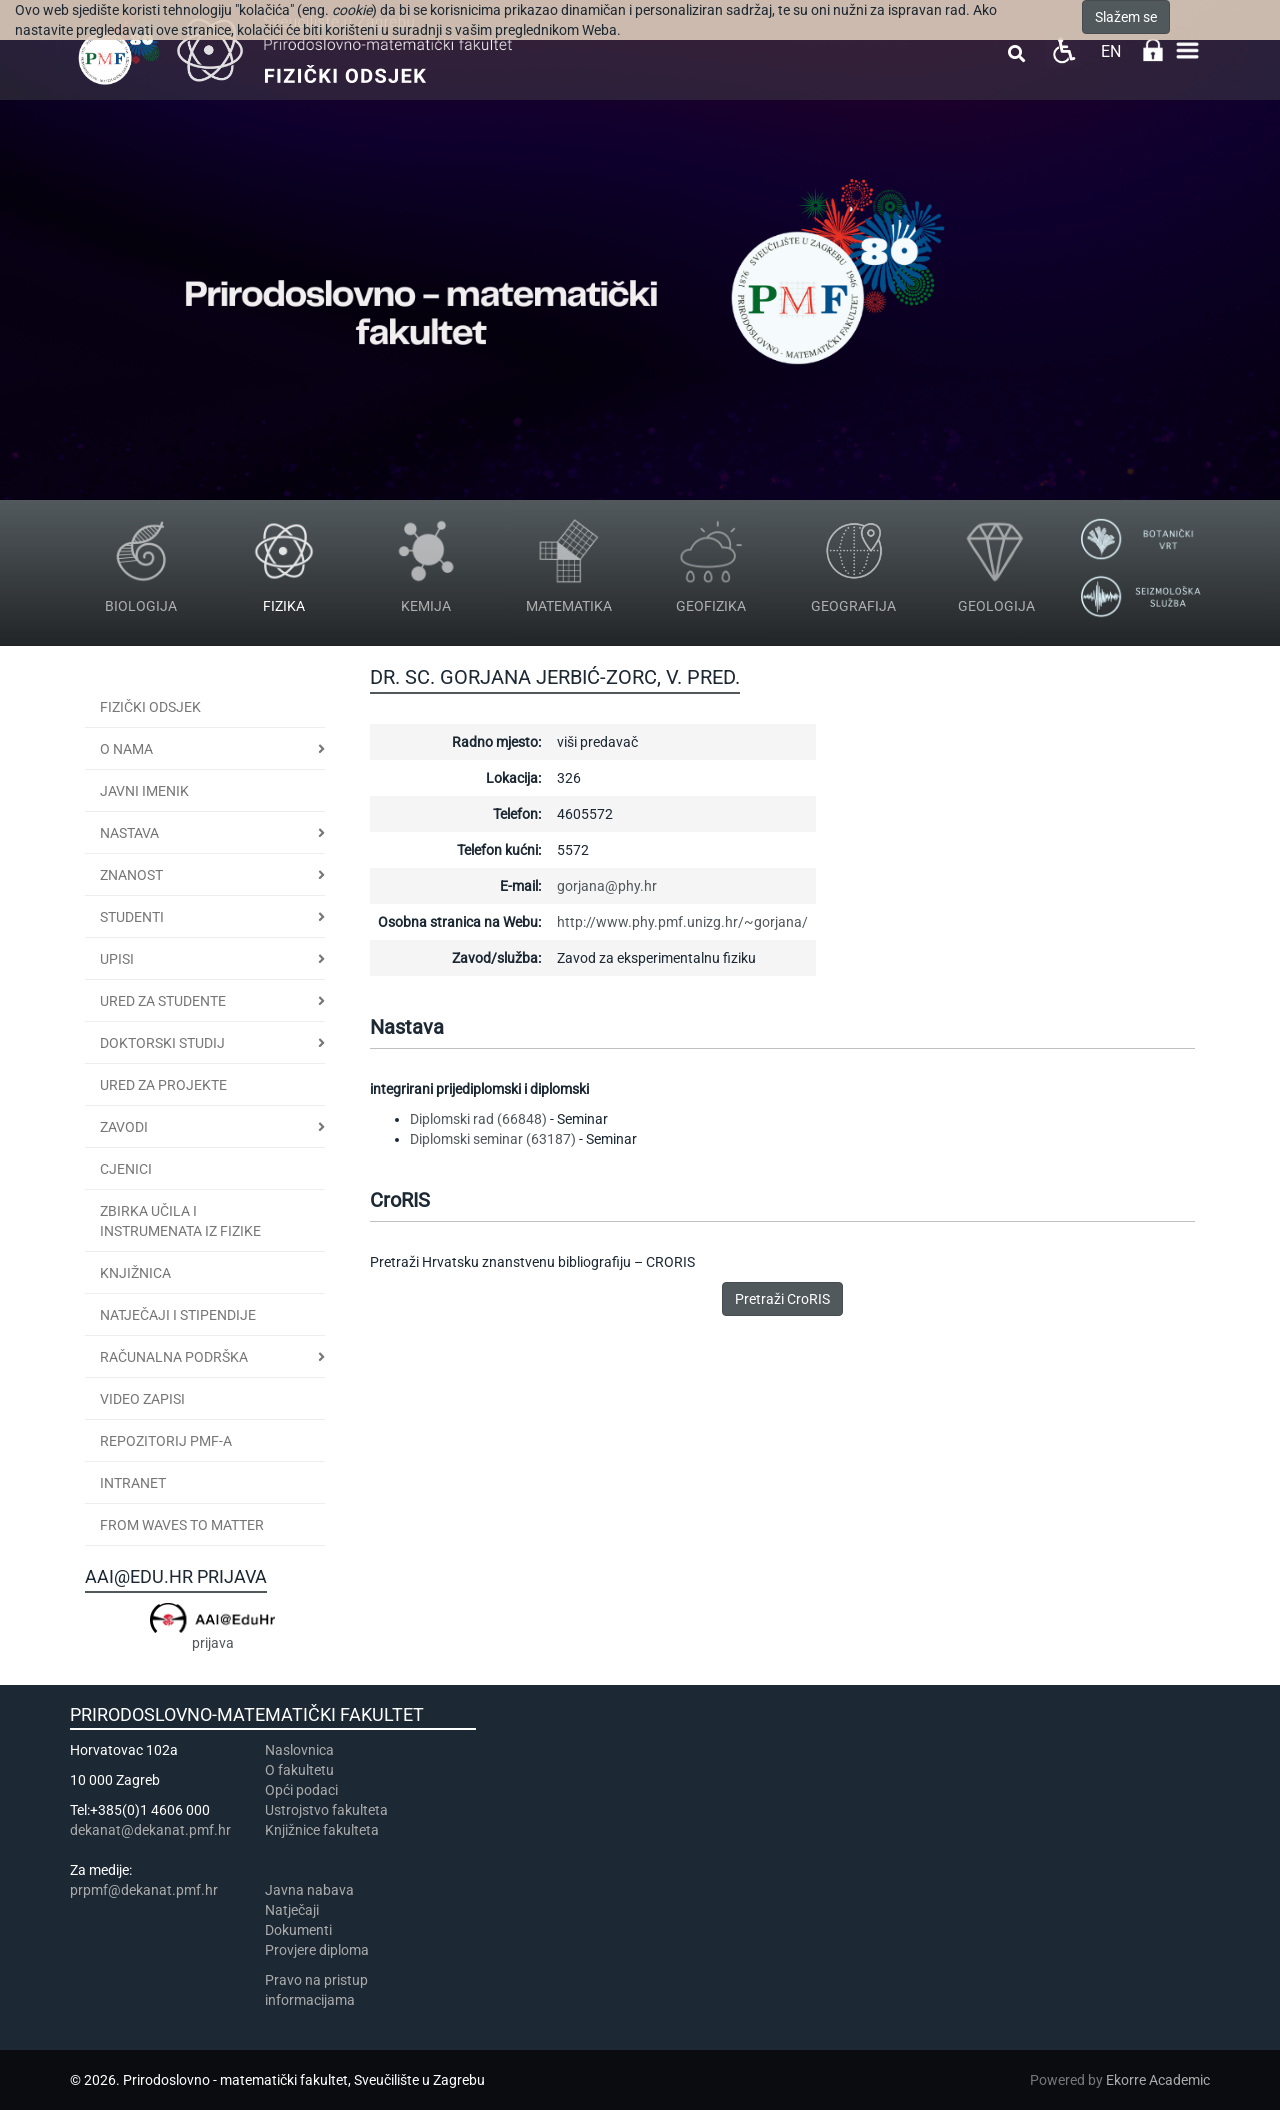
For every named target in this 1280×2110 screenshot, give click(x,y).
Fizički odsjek (150, 707)
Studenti (132, 917)
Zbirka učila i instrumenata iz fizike (180, 1221)
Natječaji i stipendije (178, 1315)
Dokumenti (298, 1930)
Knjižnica (135, 1273)
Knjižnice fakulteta (322, 1830)
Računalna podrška (174, 1357)
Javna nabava (309, 1890)
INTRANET (133, 1483)
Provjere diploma (317, 1950)
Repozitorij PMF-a (166, 1441)
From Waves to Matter (182, 1525)
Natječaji (292, 1910)
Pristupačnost (1063, 50)
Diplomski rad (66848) (478, 1119)
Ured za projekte (163, 1085)
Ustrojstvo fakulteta (326, 1810)
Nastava (129, 833)
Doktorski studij (162, 1043)
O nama (126, 749)
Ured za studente (163, 1001)
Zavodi (124, 1127)
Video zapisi (142, 1399)
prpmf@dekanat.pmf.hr (144, 1890)
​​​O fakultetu (299, 1770)
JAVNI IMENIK (144, 791)
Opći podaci (301, 1790)
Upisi (117, 959)
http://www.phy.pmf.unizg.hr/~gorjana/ (682, 922)
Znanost (131, 875)
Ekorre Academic (1158, 2080)
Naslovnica (299, 1750)
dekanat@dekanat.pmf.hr (150, 1830)
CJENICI (126, 1169)
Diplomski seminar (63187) (493, 1139)
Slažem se (1126, 17)
